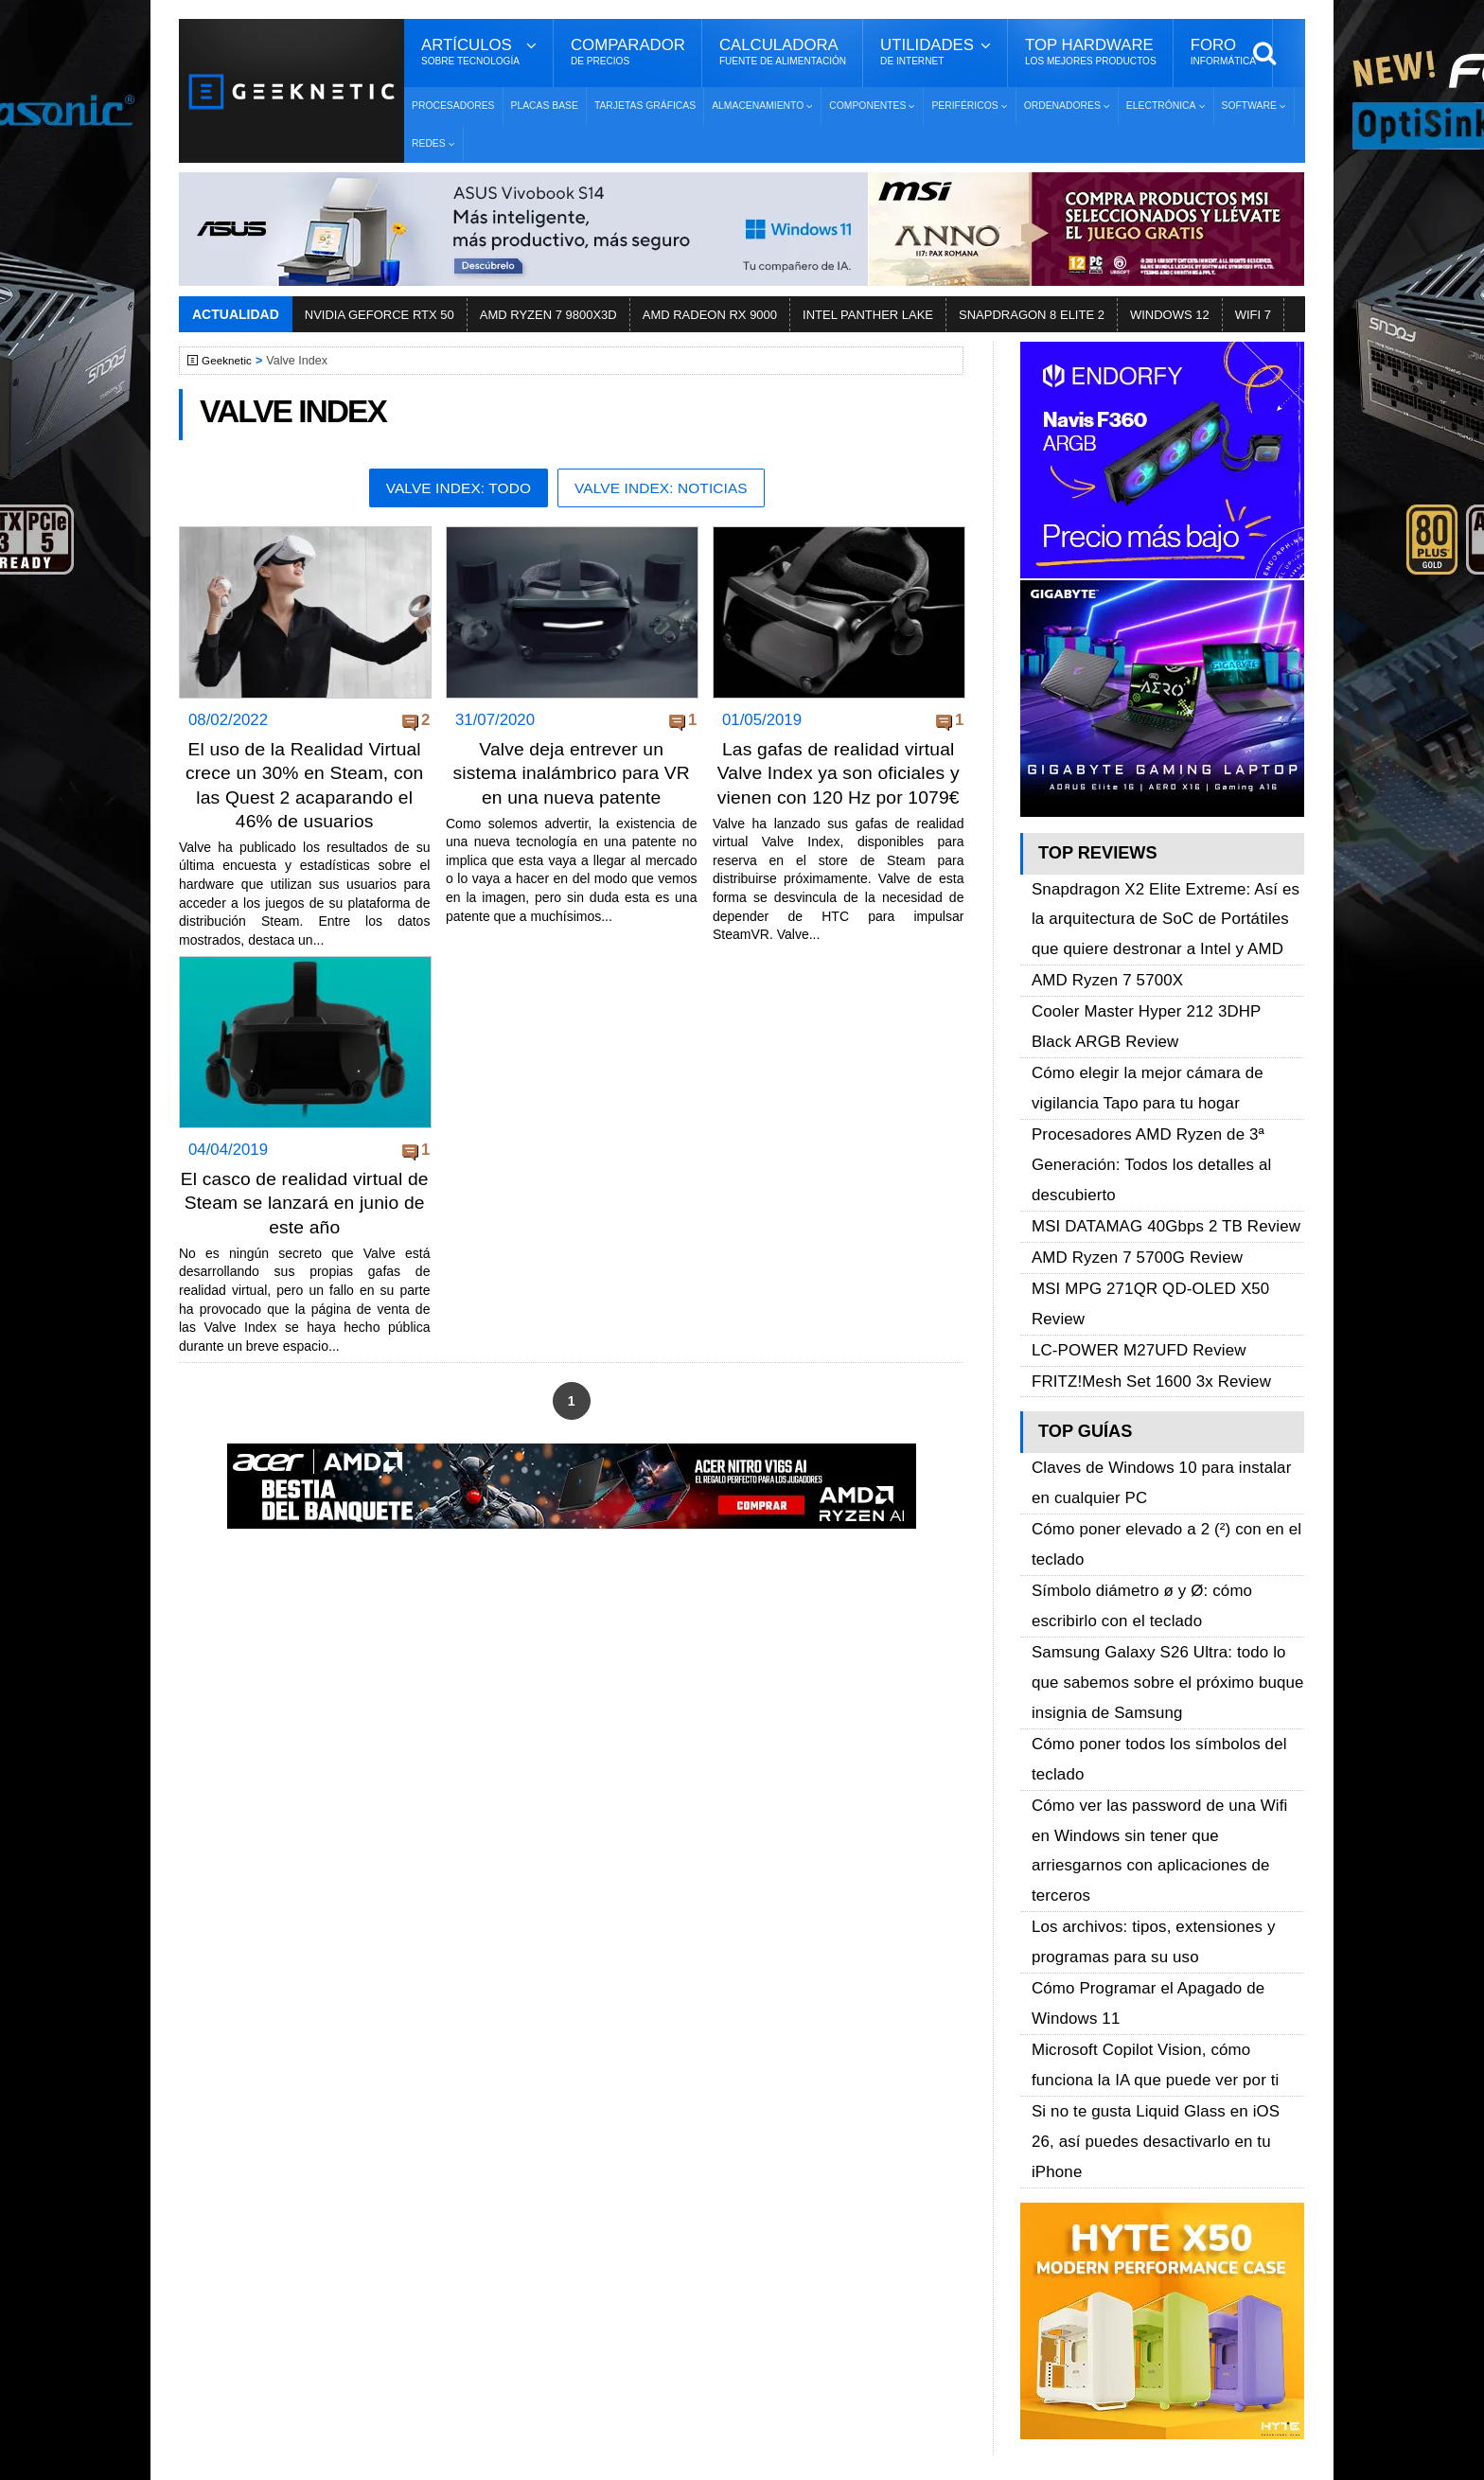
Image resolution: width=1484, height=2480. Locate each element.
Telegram (1044, 2244)
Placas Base (544, 105)
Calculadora (782, 52)
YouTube (1043, 2211)
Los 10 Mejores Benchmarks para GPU (733, 2398)
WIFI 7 (1253, 315)
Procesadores (453, 105)
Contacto (241, 2244)
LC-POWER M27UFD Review (1128, 1184)
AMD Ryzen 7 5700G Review (1126, 1140)
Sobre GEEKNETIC (275, 2144)
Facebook (1046, 2144)
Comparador (628, 52)
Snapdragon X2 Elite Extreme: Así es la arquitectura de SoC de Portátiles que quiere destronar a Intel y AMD (1159, 905)
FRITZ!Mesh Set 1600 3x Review (1139, 1205)
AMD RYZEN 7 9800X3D (548, 315)
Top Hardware (1091, 52)
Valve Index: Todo (452, 489)
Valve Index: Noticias (666, 489)
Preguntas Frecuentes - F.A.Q (308, 2211)
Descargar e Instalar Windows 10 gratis (734, 2199)
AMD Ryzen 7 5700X (1100, 948)
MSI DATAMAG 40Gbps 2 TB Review (1152, 1118)
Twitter (1035, 2178)
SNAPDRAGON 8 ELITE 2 (1031, 315)
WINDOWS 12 (1170, 315)
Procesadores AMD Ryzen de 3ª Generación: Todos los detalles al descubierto (1139, 1076)
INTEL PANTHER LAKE (868, 315)
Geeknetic (229, 360)
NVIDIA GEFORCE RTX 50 (379, 315)
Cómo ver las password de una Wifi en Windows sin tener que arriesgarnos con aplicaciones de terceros (1162, 1537)
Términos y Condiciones (290, 2178)
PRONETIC (688, 2457)
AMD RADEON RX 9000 (710, 315)
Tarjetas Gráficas (645, 105)
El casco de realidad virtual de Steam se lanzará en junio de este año (304, 1222)
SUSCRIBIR (1046, 2345)
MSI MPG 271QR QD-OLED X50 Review (1165, 1162)
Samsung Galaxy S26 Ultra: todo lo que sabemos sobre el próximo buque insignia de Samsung (1166, 1431)
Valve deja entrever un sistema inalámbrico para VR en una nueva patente (571, 773)
